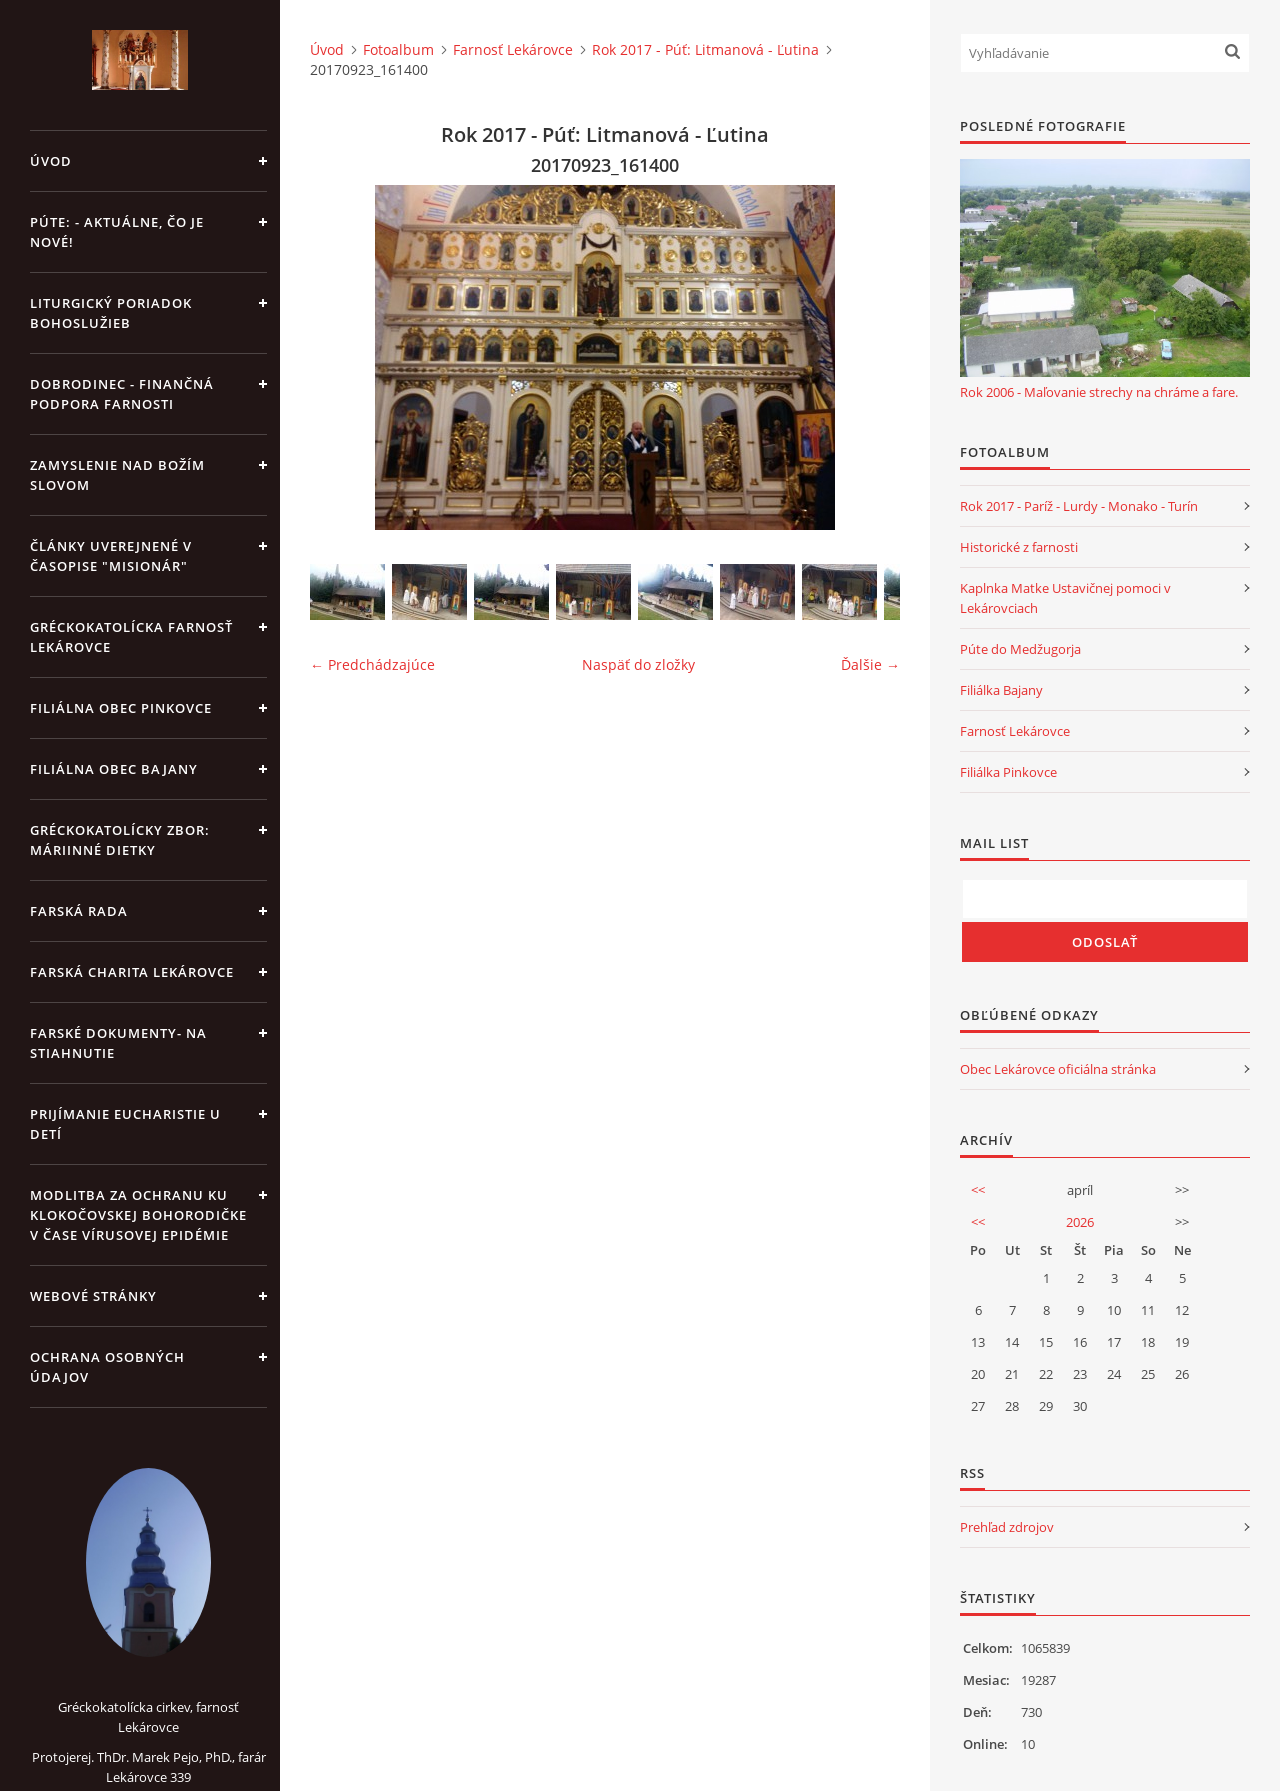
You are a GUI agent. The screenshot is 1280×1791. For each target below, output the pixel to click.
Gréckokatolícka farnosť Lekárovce (131, 637)
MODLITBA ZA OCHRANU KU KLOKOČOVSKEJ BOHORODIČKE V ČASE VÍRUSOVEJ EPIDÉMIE (138, 1215)
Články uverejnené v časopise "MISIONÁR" (111, 556)
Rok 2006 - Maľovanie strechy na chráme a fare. (1099, 392)
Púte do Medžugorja (1020, 649)
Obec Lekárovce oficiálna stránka (1058, 1069)
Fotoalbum (398, 49)
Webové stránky (93, 1296)
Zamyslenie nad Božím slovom (117, 475)
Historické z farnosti (1019, 547)
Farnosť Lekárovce (513, 49)
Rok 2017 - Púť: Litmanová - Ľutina (705, 49)
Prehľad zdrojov (1007, 1527)
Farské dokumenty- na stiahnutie (118, 1043)
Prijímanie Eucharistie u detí (125, 1124)
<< (978, 1190)
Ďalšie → (870, 664)
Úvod (51, 161)
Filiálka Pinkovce (1008, 772)
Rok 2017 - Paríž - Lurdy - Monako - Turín (1079, 506)
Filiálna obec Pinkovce (121, 708)
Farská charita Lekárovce (132, 972)
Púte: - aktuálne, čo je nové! (117, 232)
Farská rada (79, 911)
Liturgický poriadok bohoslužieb (111, 313)
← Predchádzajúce (372, 664)
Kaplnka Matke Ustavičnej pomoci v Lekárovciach (1065, 598)
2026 (1080, 1222)
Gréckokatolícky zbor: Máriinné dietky (120, 840)
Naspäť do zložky (638, 664)
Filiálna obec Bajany (114, 769)
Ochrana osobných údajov (107, 1367)
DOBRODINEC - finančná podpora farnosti (122, 394)
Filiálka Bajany (1001, 690)
